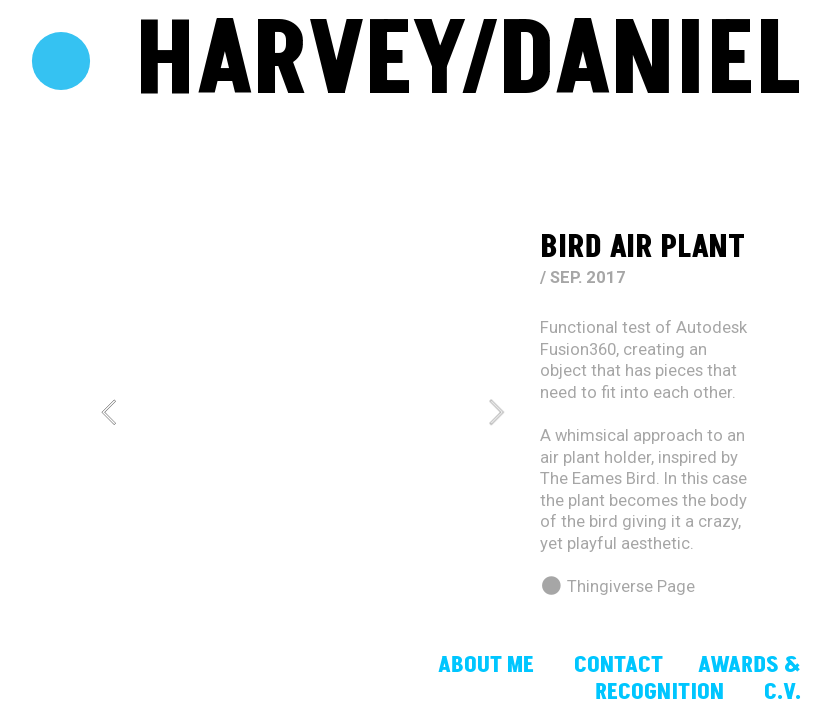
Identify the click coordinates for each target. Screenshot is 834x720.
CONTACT (618, 665)
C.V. (782, 692)
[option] (302, 412)
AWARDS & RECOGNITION (698, 678)
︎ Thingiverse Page (617, 586)
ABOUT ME (488, 665)
